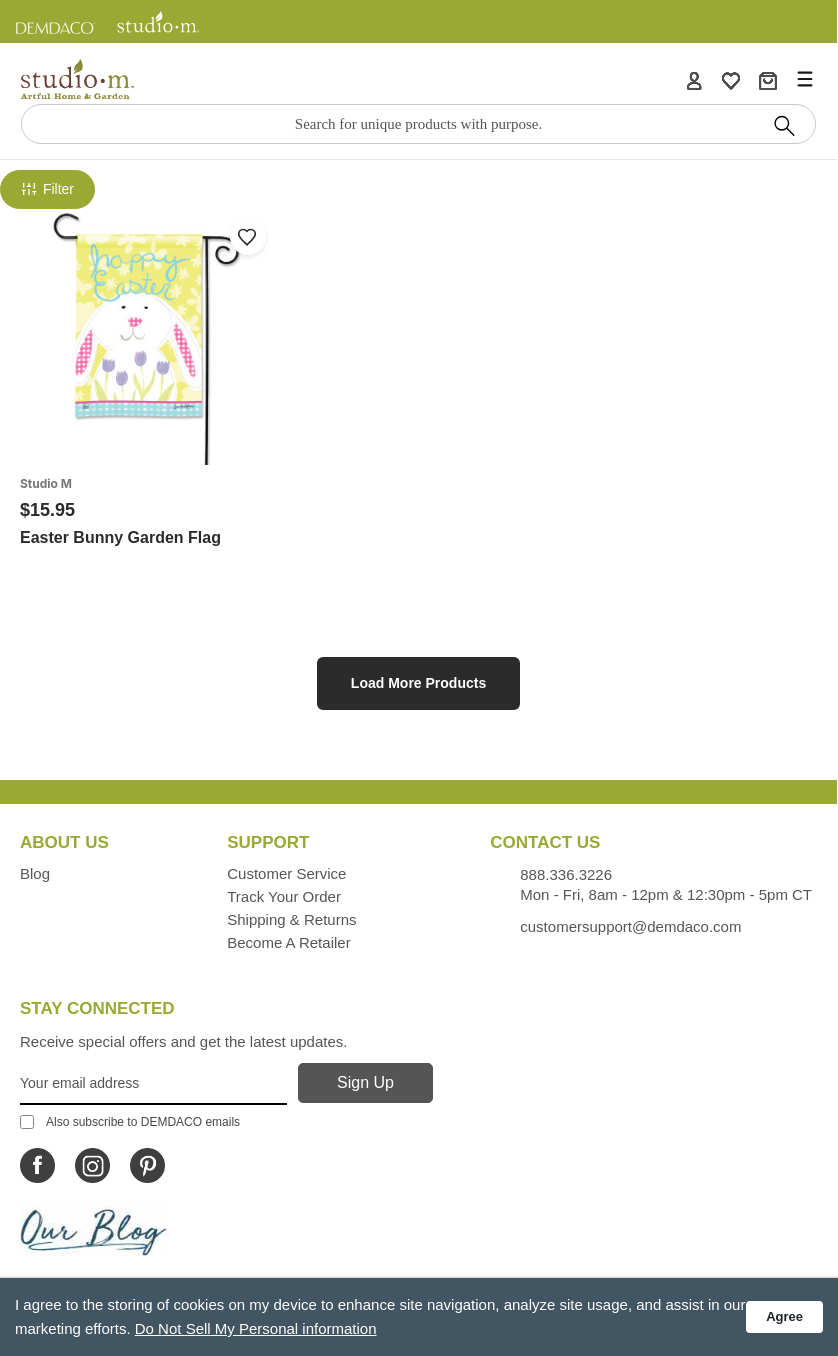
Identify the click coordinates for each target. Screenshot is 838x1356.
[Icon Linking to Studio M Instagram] (92, 1165)
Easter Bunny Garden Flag (120, 537)
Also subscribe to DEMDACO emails (130, 1122)
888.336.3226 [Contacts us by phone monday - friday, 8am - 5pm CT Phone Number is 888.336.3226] (566, 874)
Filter (47, 189)
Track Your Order (284, 896)
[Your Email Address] (153, 1084)
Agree (784, 1316)
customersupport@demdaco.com (630, 926)
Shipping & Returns (291, 919)
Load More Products (418, 683)
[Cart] (768, 80)
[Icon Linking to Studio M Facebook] (37, 1165)
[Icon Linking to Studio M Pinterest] (147, 1165)
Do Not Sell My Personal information (256, 1328)
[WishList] (731, 80)
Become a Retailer (288, 942)
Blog (35, 873)
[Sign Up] (365, 1083)
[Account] (694, 80)
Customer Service (286, 873)
